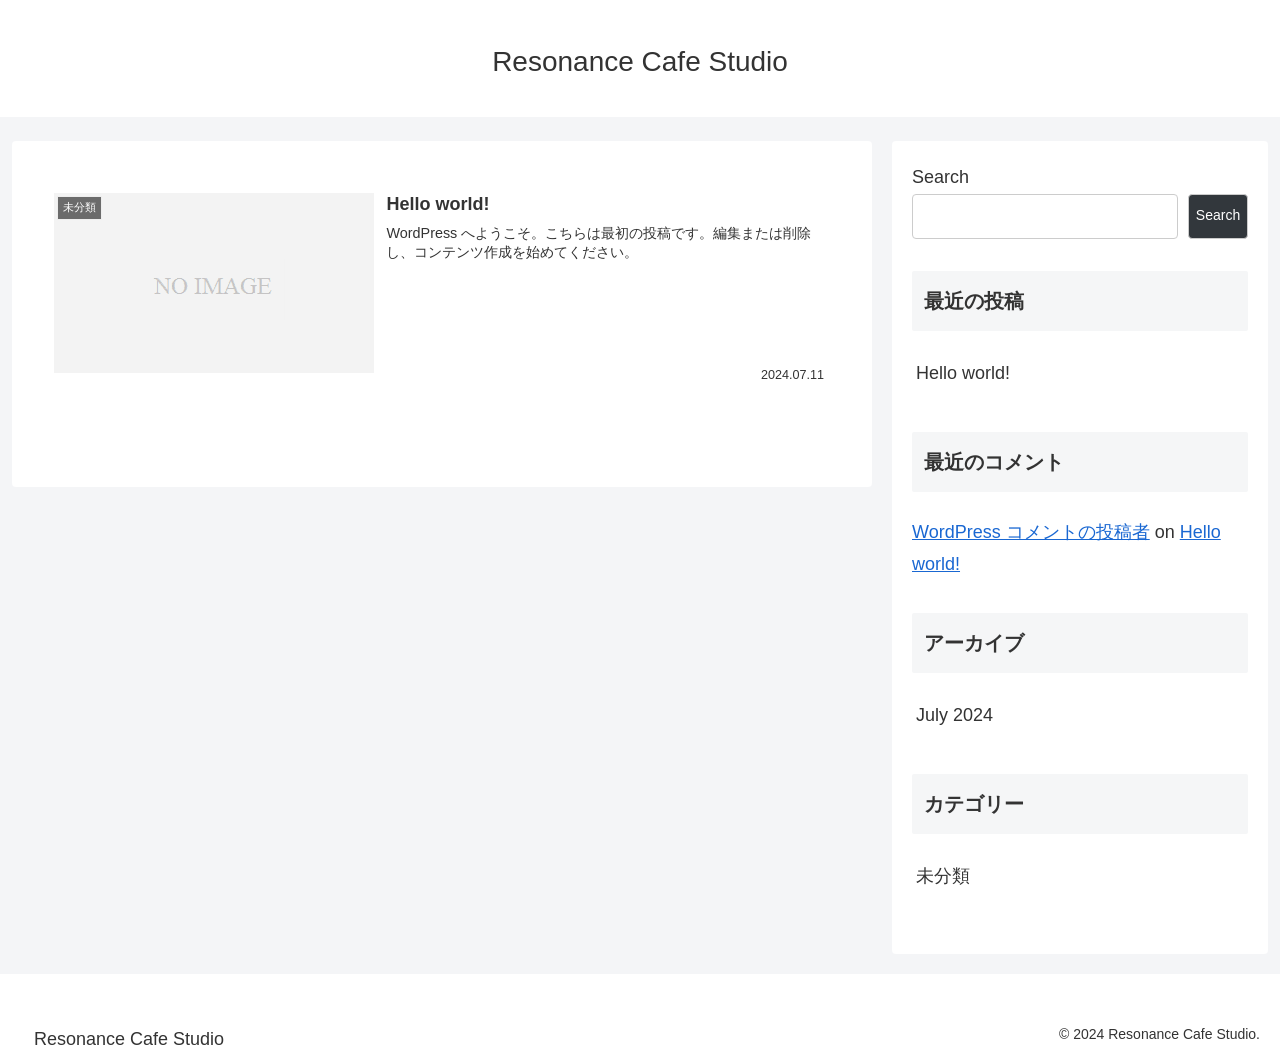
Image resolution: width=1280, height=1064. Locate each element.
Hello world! (963, 373)
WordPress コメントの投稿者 (1031, 532)
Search (940, 177)
